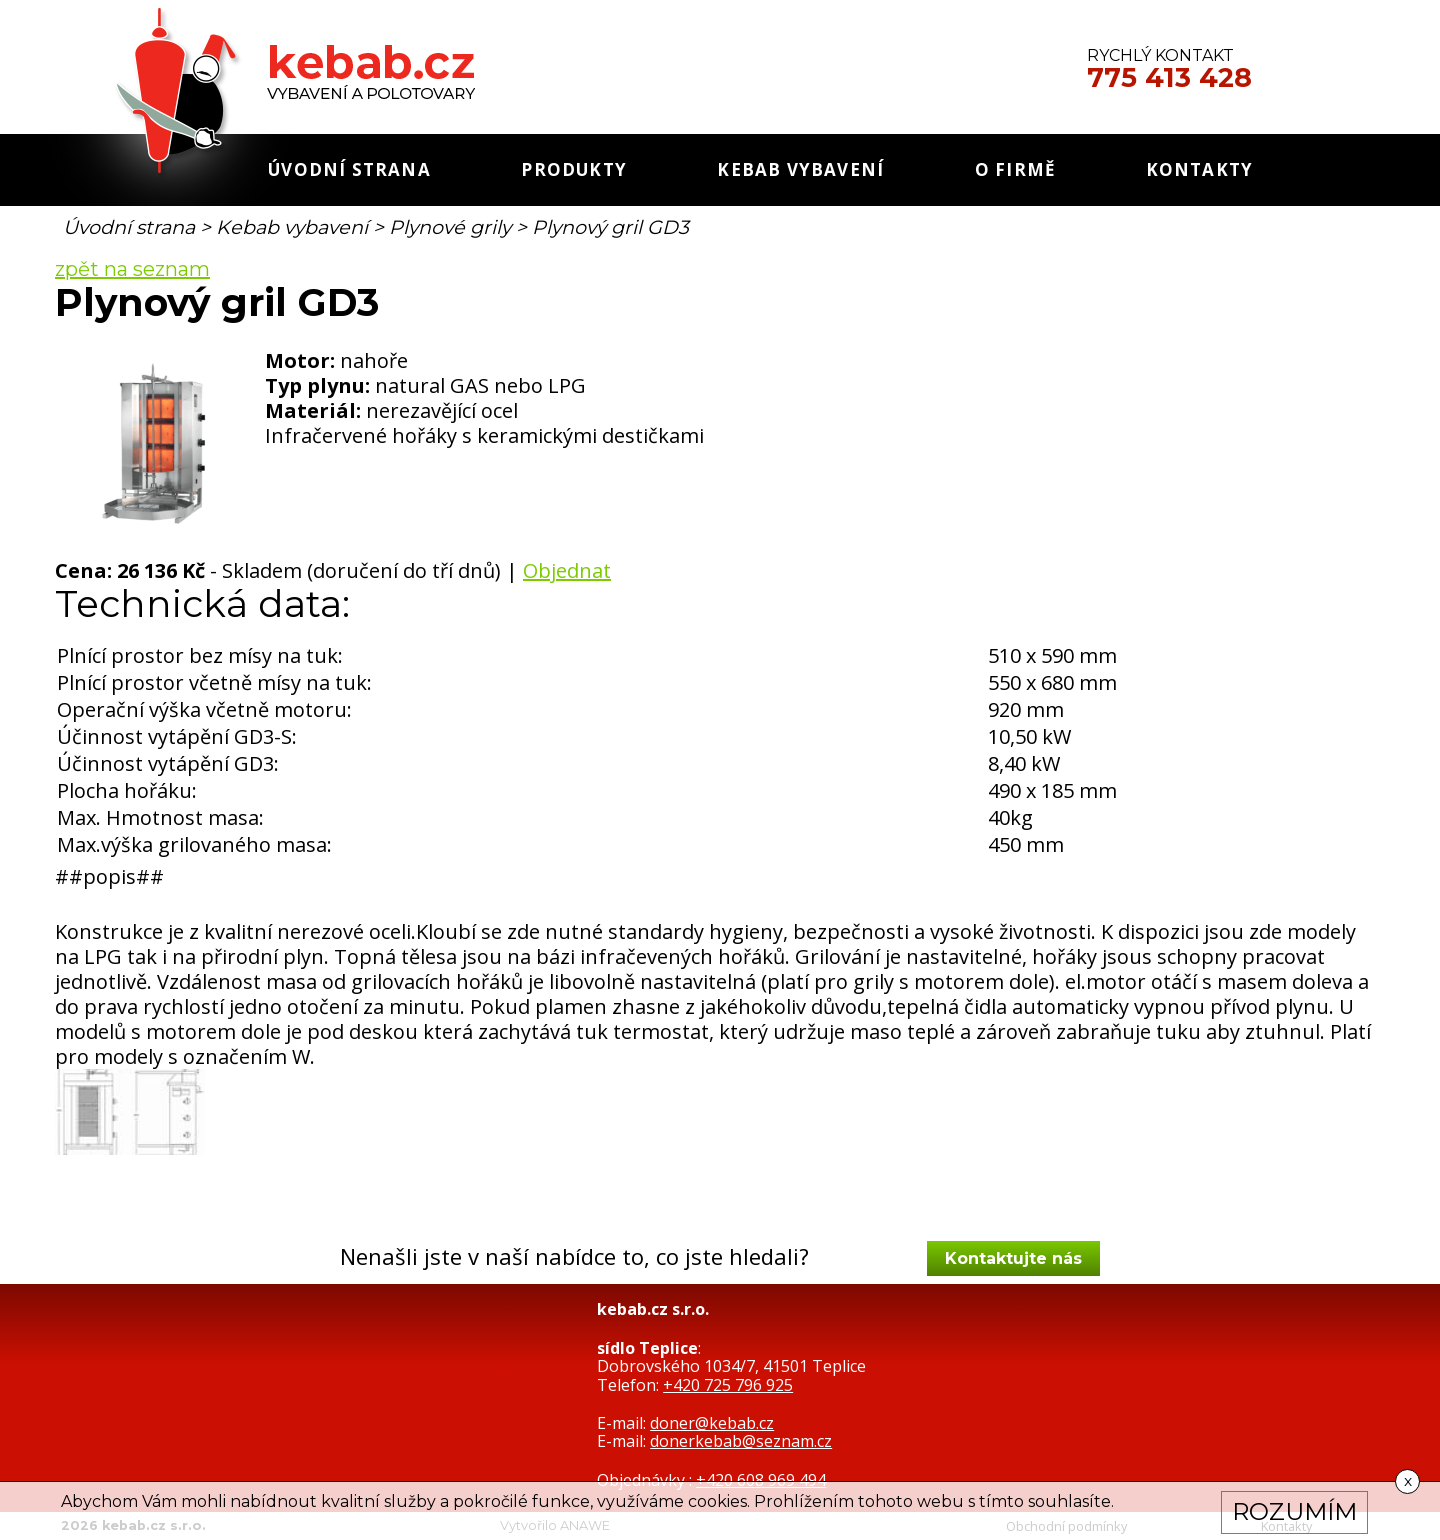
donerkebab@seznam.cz (741, 1441)
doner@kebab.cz (712, 1423)
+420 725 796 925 (728, 1385)
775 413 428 (1169, 78)
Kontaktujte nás (1013, 1258)
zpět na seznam (132, 269)
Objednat (567, 570)
